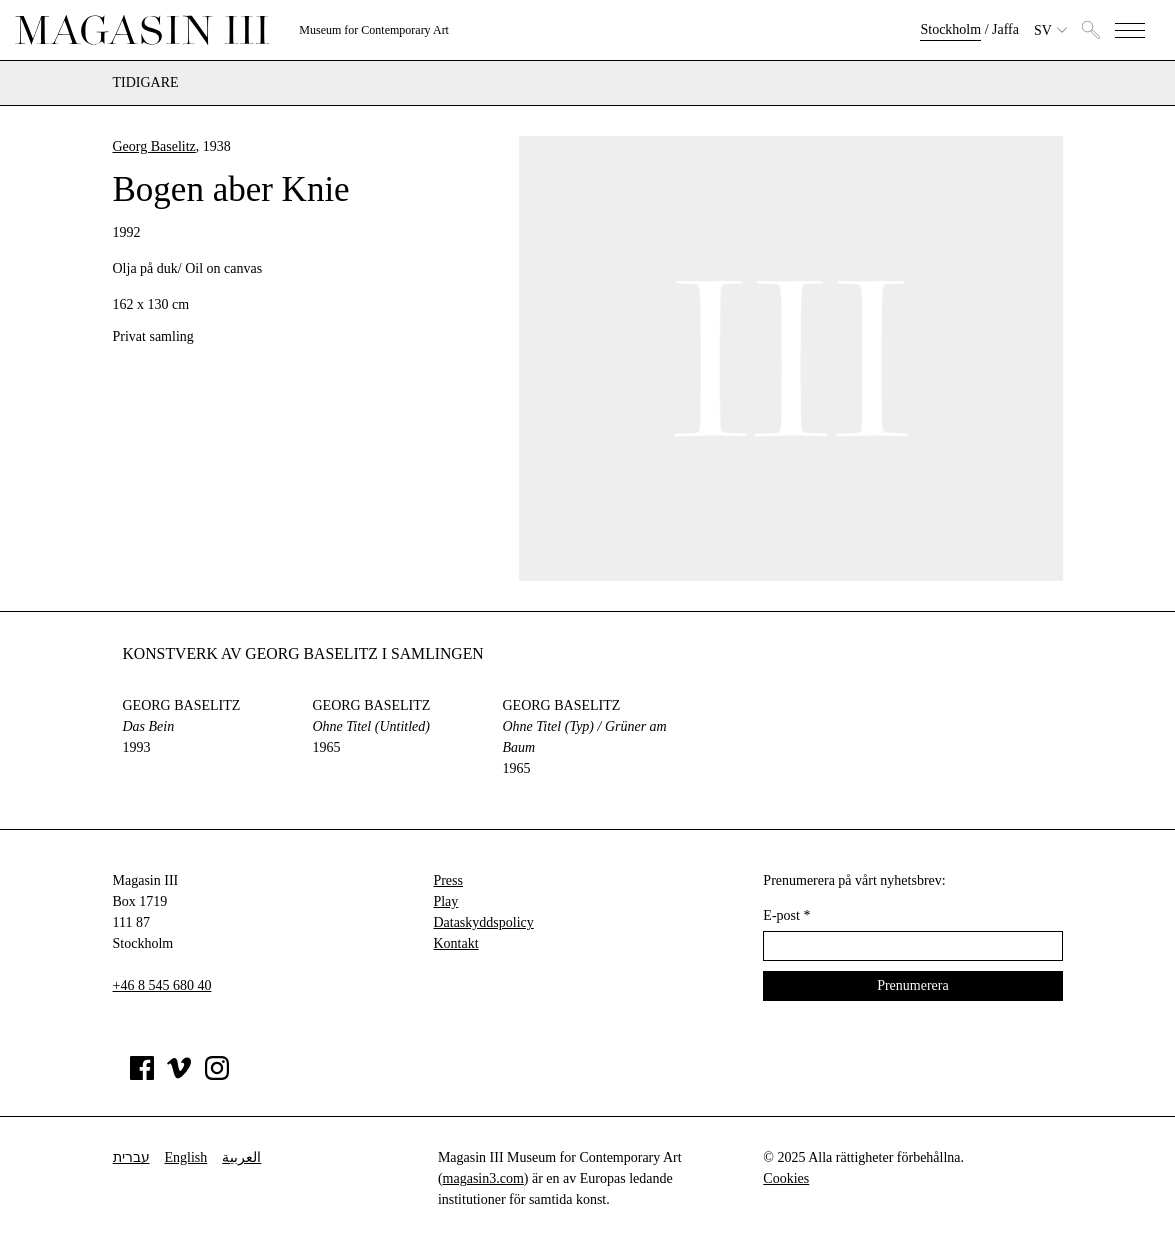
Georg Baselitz (154, 146)
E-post (786, 915)
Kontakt (455, 943)
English (186, 1157)
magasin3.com (483, 1178)
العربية (241, 1157)
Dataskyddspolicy (483, 922)
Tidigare (146, 83)
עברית (131, 1157)
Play (445, 901)
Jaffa (1005, 29)
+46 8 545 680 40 (162, 985)
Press (448, 880)
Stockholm (950, 29)
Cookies (786, 1178)
